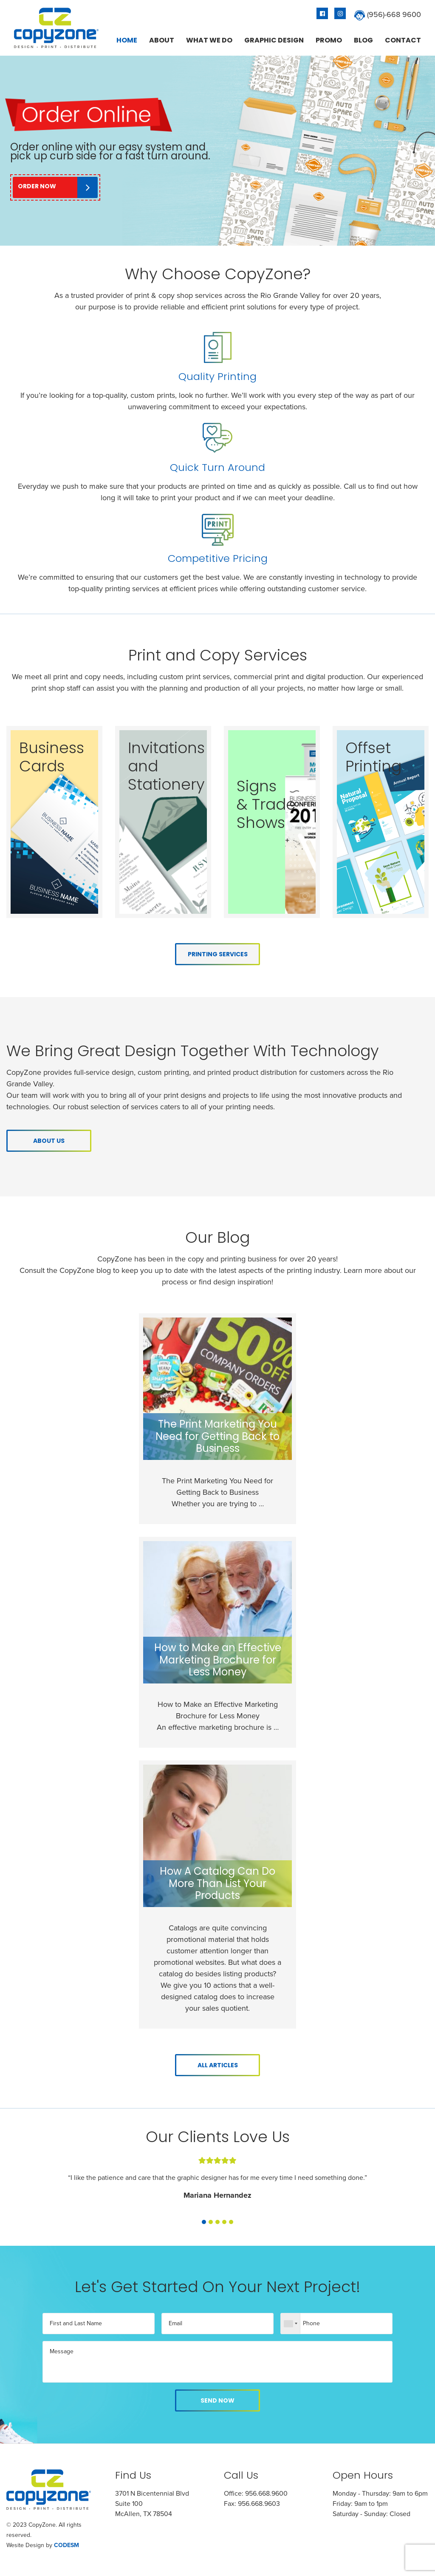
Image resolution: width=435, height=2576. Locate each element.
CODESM (66, 2545)
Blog (363, 40)
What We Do (209, 40)
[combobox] (290, 2323)
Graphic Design (274, 40)
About (161, 40)
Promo (329, 40)
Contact (403, 40)
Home (126, 40)
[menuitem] (126, 40)
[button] (204, 2220)
